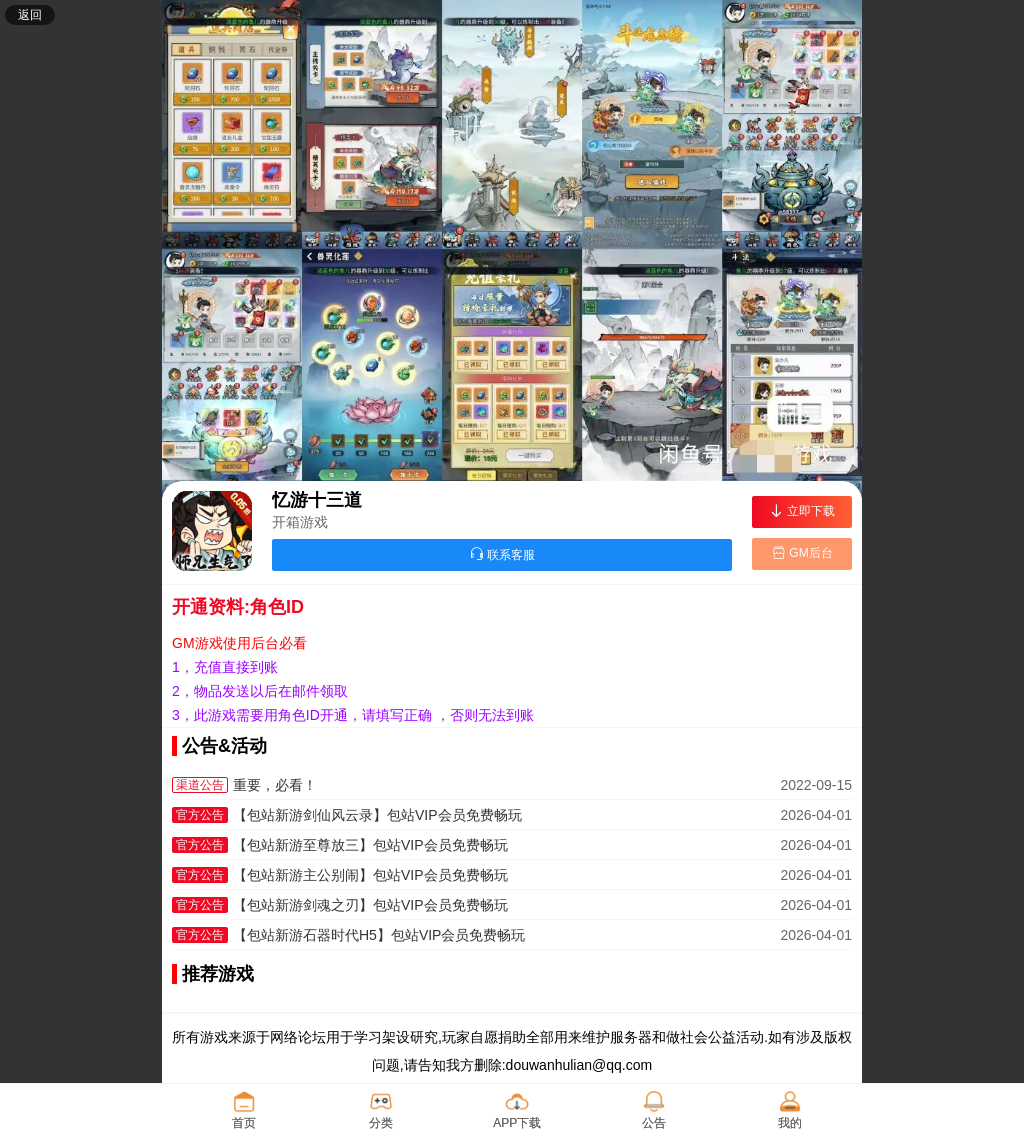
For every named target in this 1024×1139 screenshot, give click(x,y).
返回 (30, 15)
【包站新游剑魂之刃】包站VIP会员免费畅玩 (370, 905)
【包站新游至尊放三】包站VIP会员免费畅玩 (370, 845)
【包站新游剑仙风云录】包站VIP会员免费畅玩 (377, 815)
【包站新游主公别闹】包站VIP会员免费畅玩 (370, 875)
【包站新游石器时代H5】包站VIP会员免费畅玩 (379, 935)
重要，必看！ (275, 785)
